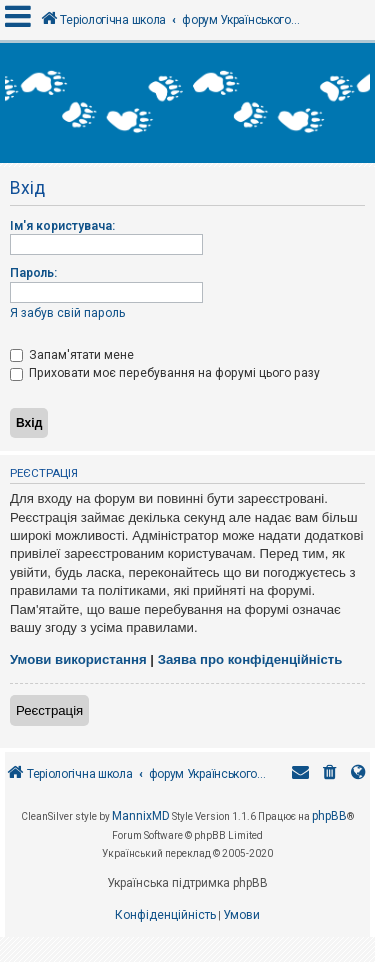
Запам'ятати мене (72, 355)
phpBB (329, 816)
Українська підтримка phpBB (187, 883)
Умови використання (78, 659)
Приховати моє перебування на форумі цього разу (165, 373)
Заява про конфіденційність (250, 659)
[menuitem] (330, 774)
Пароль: (33, 273)
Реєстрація (49, 710)
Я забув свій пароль (67, 313)
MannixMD (141, 816)
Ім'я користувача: (62, 226)
